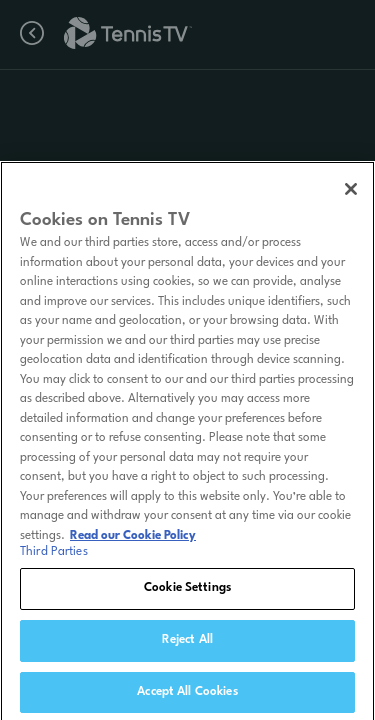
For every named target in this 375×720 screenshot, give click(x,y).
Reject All (187, 646)
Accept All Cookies (187, 698)
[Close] (351, 195)
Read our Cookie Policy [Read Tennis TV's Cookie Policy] (133, 542)
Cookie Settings (187, 594)
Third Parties (54, 558)
